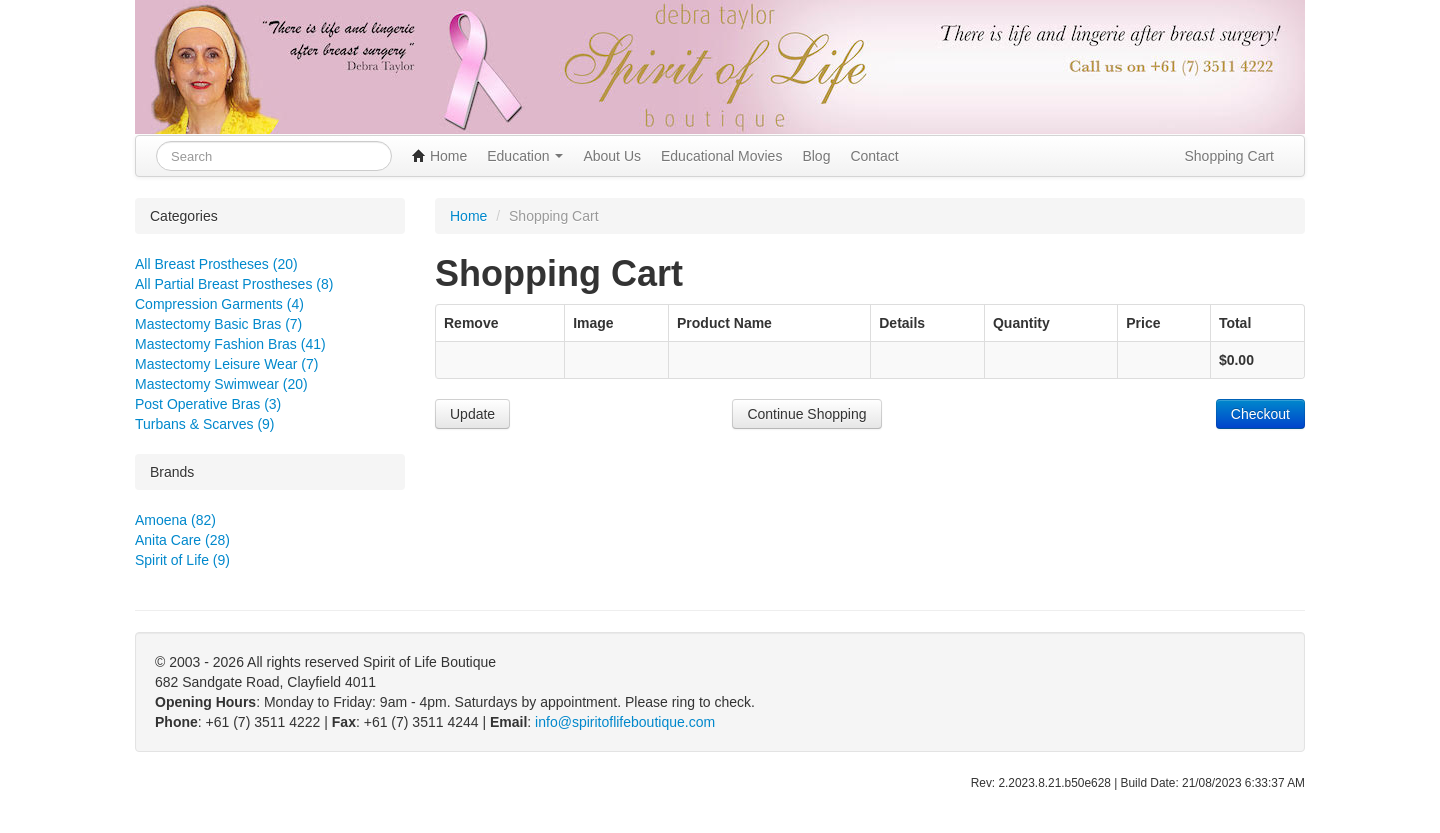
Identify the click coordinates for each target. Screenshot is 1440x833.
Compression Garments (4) (219, 304)
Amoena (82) (175, 520)
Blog (816, 156)
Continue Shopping (806, 414)
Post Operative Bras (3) (208, 404)
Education (525, 156)
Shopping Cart (1229, 156)
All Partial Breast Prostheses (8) (234, 284)
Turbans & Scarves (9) (205, 424)
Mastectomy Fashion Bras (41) (230, 344)
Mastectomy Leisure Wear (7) (226, 364)
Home (439, 156)
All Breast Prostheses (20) (216, 264)
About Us (612, 156)
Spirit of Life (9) (182, 560)
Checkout (1260, 414)
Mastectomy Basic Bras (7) (218, 324)
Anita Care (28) (182, 540)
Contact (874, 156)
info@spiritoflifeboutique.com (625, 722)
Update (472, 414)
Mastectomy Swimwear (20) (221, 384)
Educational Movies (721, 156)
